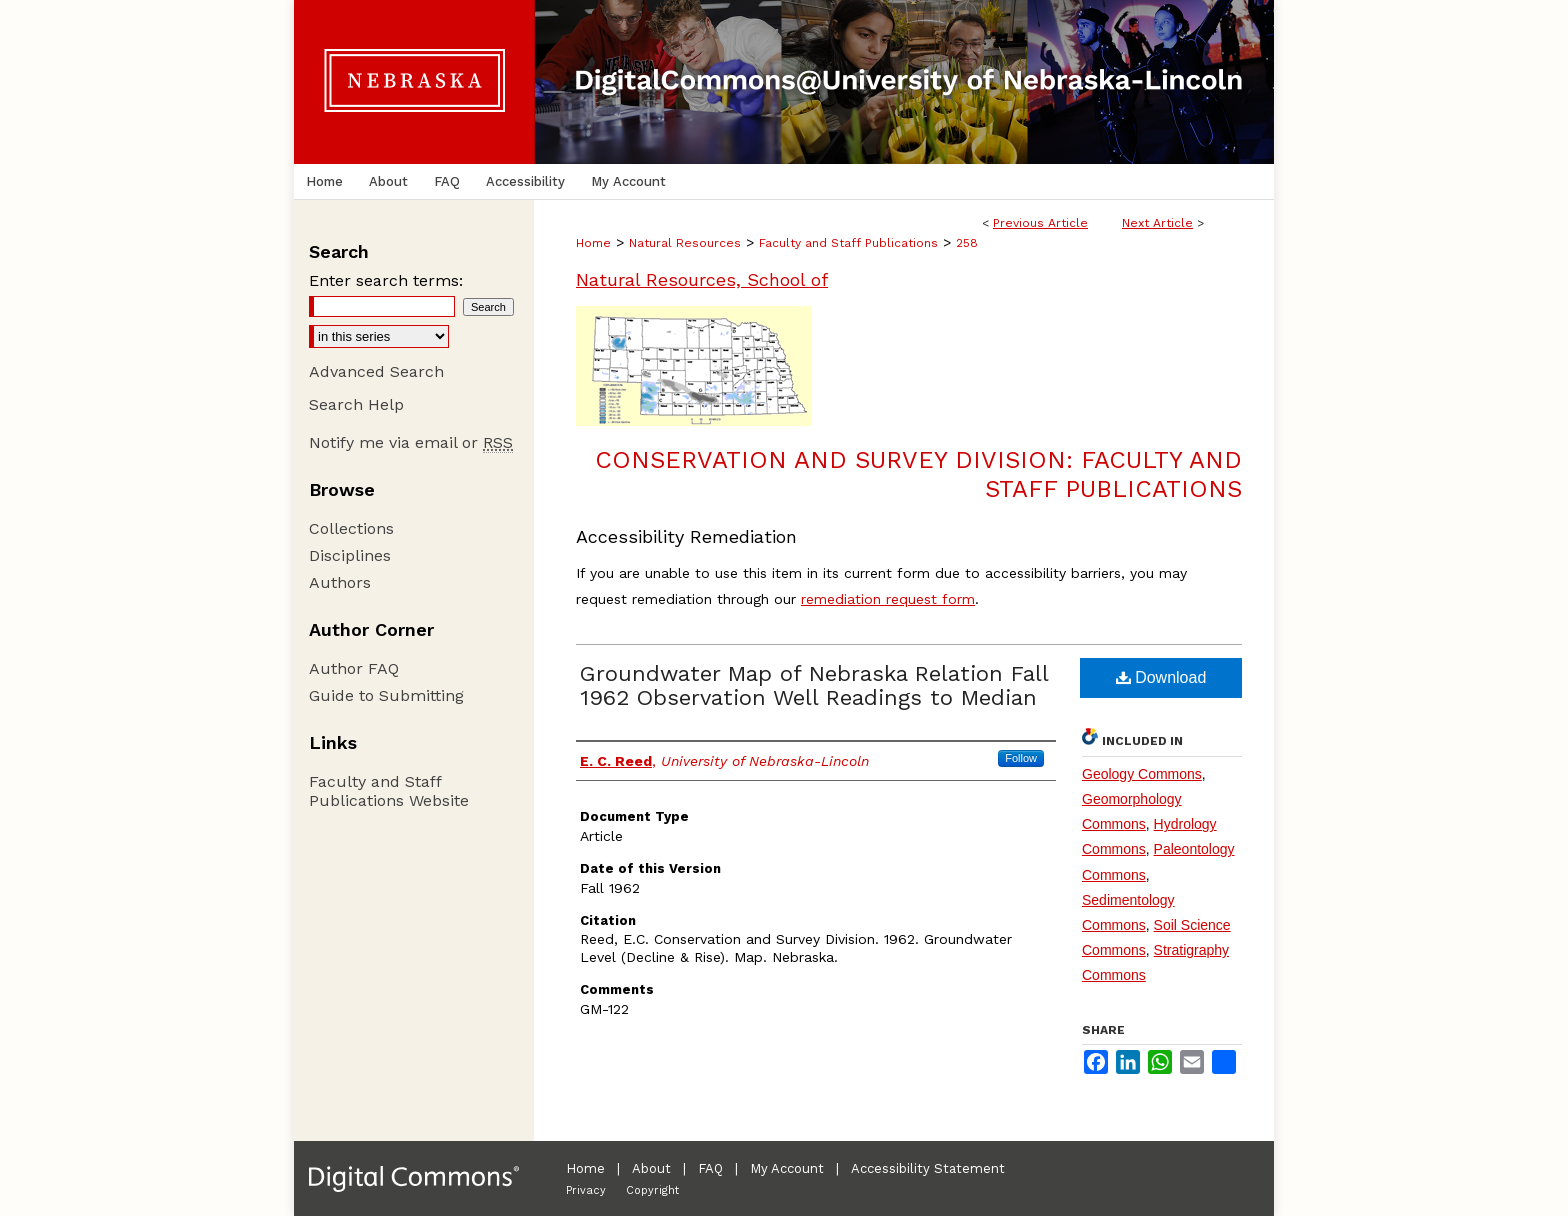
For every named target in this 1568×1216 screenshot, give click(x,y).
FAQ (710, 1168)
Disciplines (350, 555)
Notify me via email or (411, 442)
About (651, 1168)
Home (593, 243)
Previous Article (1040, 223)
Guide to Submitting (386, 695)
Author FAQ (354, 668)
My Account (787, 1168)
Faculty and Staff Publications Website (389, 791)
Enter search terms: (386, 280)
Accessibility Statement (928, 1168)
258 (967, 243)
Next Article (1157, 223)
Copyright (652, 1190)
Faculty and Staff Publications (848, 243)
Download (1161, 677)
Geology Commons (1142, 774)
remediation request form (888, 599)
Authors (340, 582)
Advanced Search (376, 371)
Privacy (586, 1190)
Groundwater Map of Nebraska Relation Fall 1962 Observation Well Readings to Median (814, 685)
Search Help (356, 404)
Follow (1021, 758)
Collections (351, 528)
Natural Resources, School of (702, 279)
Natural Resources (685, 243)
